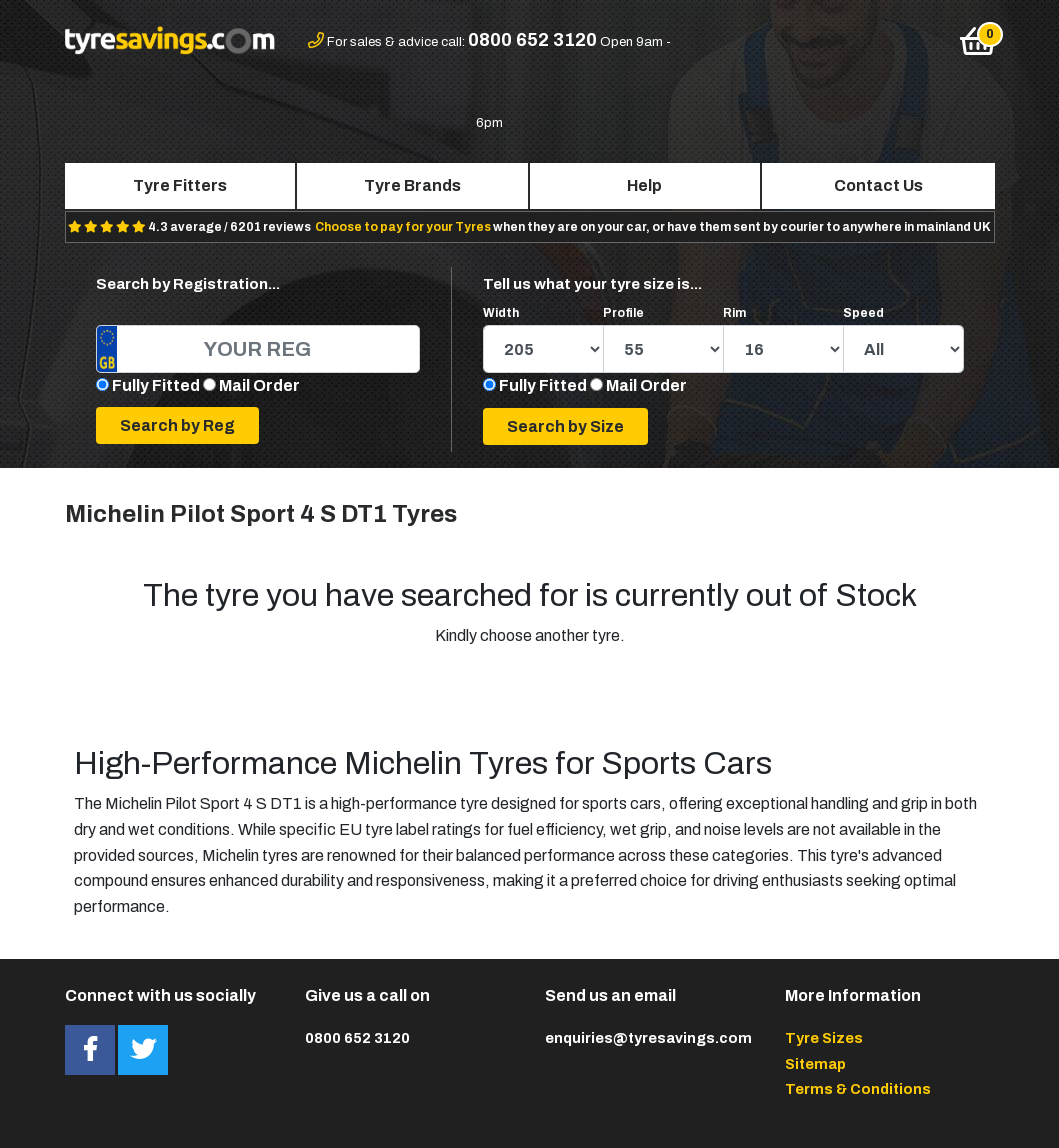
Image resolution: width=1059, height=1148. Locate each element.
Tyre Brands (412, 185)
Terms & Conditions (858, 1089)
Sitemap (815, 1064)
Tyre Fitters (180, 185)
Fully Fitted (156, 385)
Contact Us (878, 185)
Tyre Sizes (824, 1038)
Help (644, 185)
